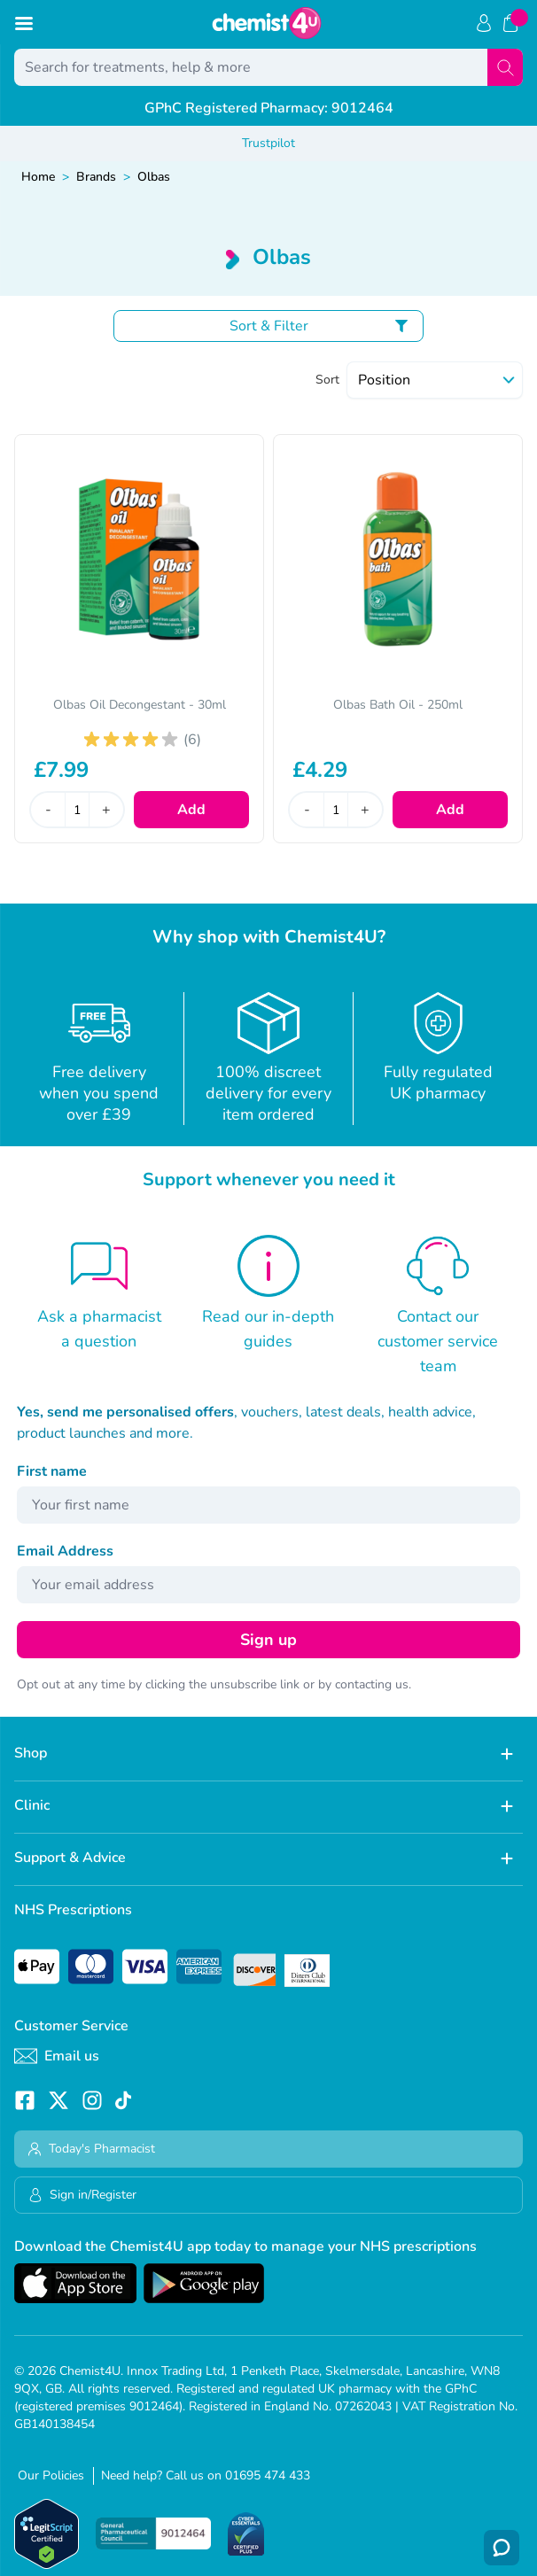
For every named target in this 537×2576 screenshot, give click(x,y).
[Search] (505, 67)
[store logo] (266, 23)
